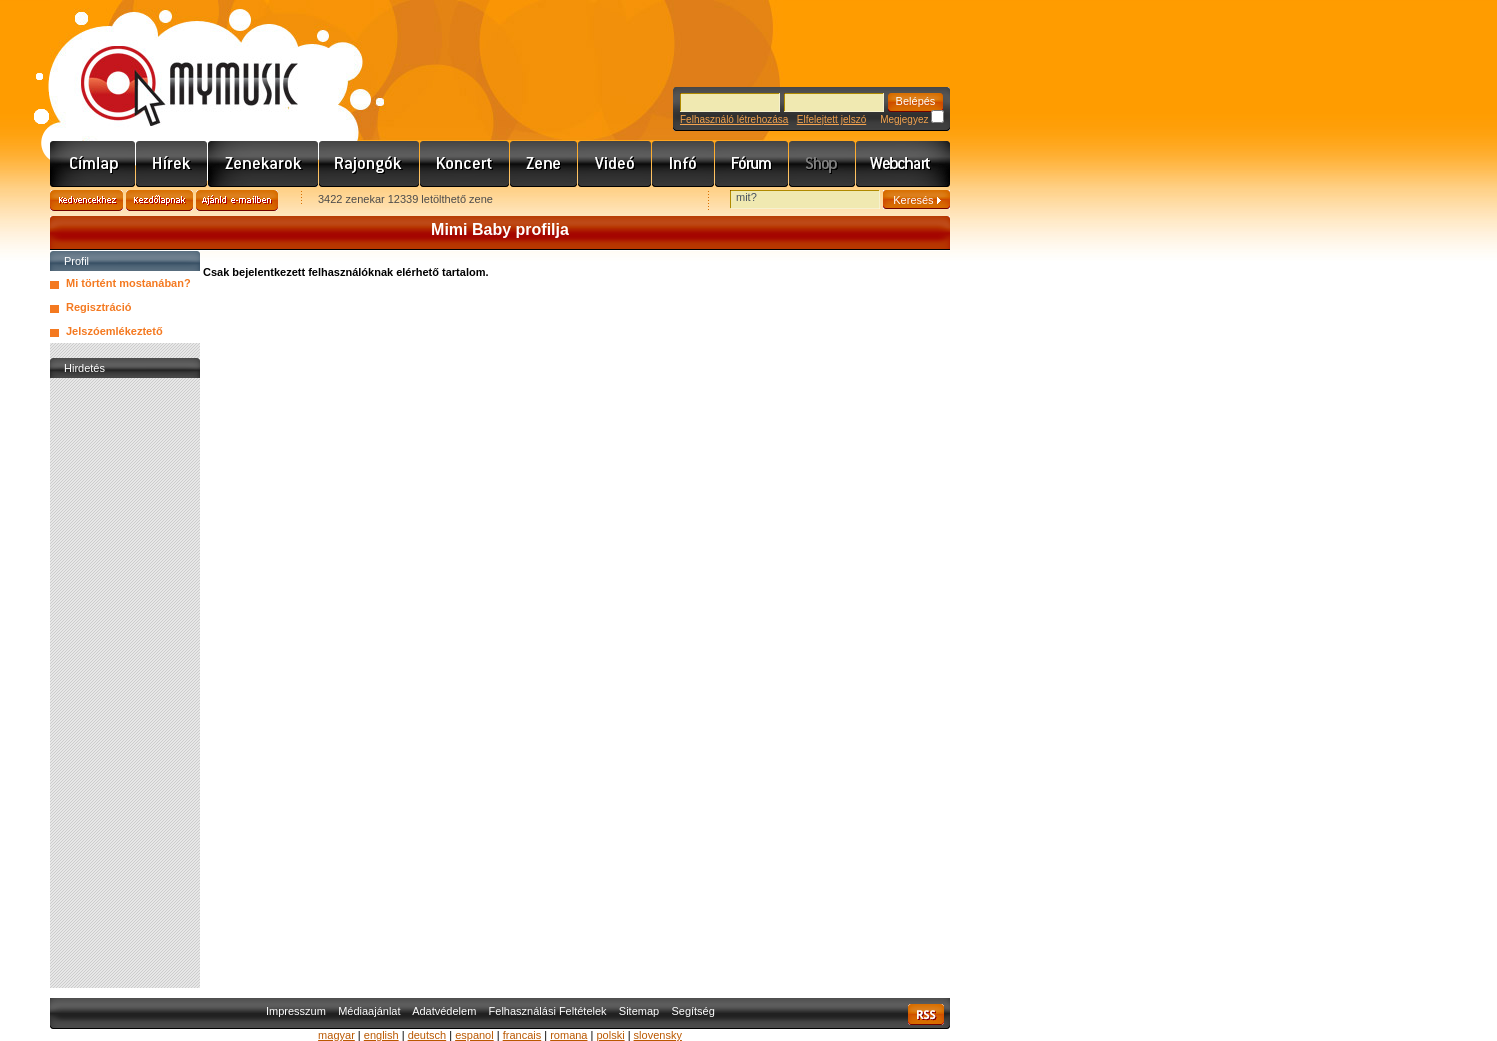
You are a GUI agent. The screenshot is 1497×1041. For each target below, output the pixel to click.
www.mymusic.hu (172, 65)
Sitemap (639, 1011)
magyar (336, 1035)
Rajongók (369, 164)
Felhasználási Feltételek (548, 1011)
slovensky (658, 1035)
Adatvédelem (444, 1011)
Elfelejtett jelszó (831, 119)
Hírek (172, 164)
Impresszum (296, 1011)
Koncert (465, 164)
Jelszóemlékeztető (114, 331)
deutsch (427, 1035)
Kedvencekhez (86, 200)
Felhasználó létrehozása (734, 119)
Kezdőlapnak (159, 200)
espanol (474, 1035)
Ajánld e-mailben (237, 200)
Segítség (692, 1011)
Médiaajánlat (369, 1011)
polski (610, 1035)
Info (683, 164)
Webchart (903, 164)
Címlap (93, 164)
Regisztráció (98, 307)
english (381, 1035)
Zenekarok (263, 164)
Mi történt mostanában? (128, 283)
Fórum (752, 164)
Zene (544, 164)
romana (568, 1035)
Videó (615, 164)
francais (522, 1035)
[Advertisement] (125, 683)
